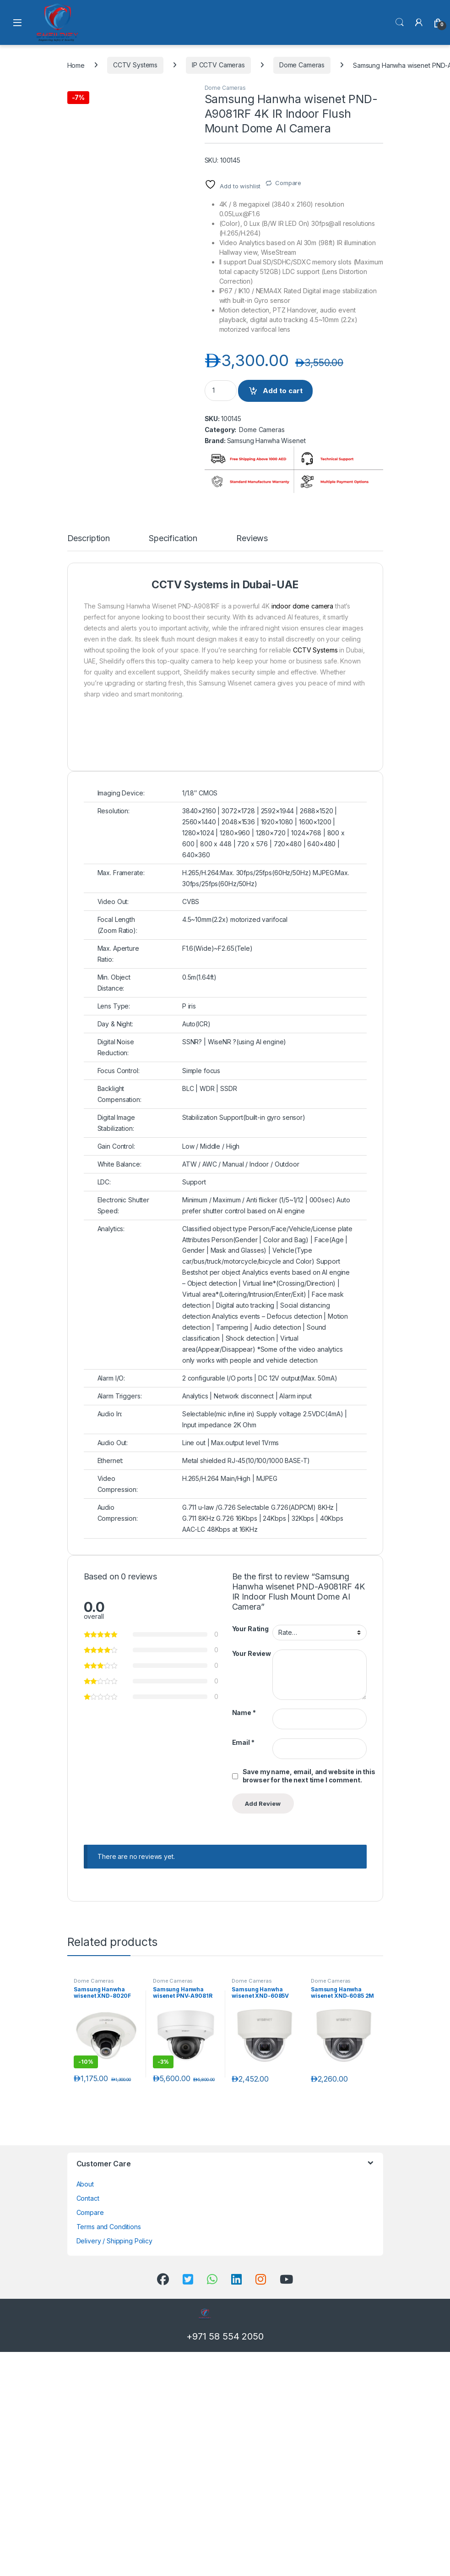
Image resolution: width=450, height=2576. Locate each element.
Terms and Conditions (108, 2505)
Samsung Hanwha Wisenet (266, 440)
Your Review (251, 1931)
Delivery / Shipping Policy (114, 2519)
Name (244, 1991)
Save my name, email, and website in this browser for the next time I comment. (309, 2054)
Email (243, 2020)
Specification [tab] (173, 816)
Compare (288, 182)
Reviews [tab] (252, 816)
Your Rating (250, 1907)
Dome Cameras (302, 65)
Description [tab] (88, 816)
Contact (87, 2476)
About (85, 2462)
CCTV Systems (135, 65)
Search (400, 22)
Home (76, 65)
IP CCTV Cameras (218, 65)
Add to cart (283, 390)
